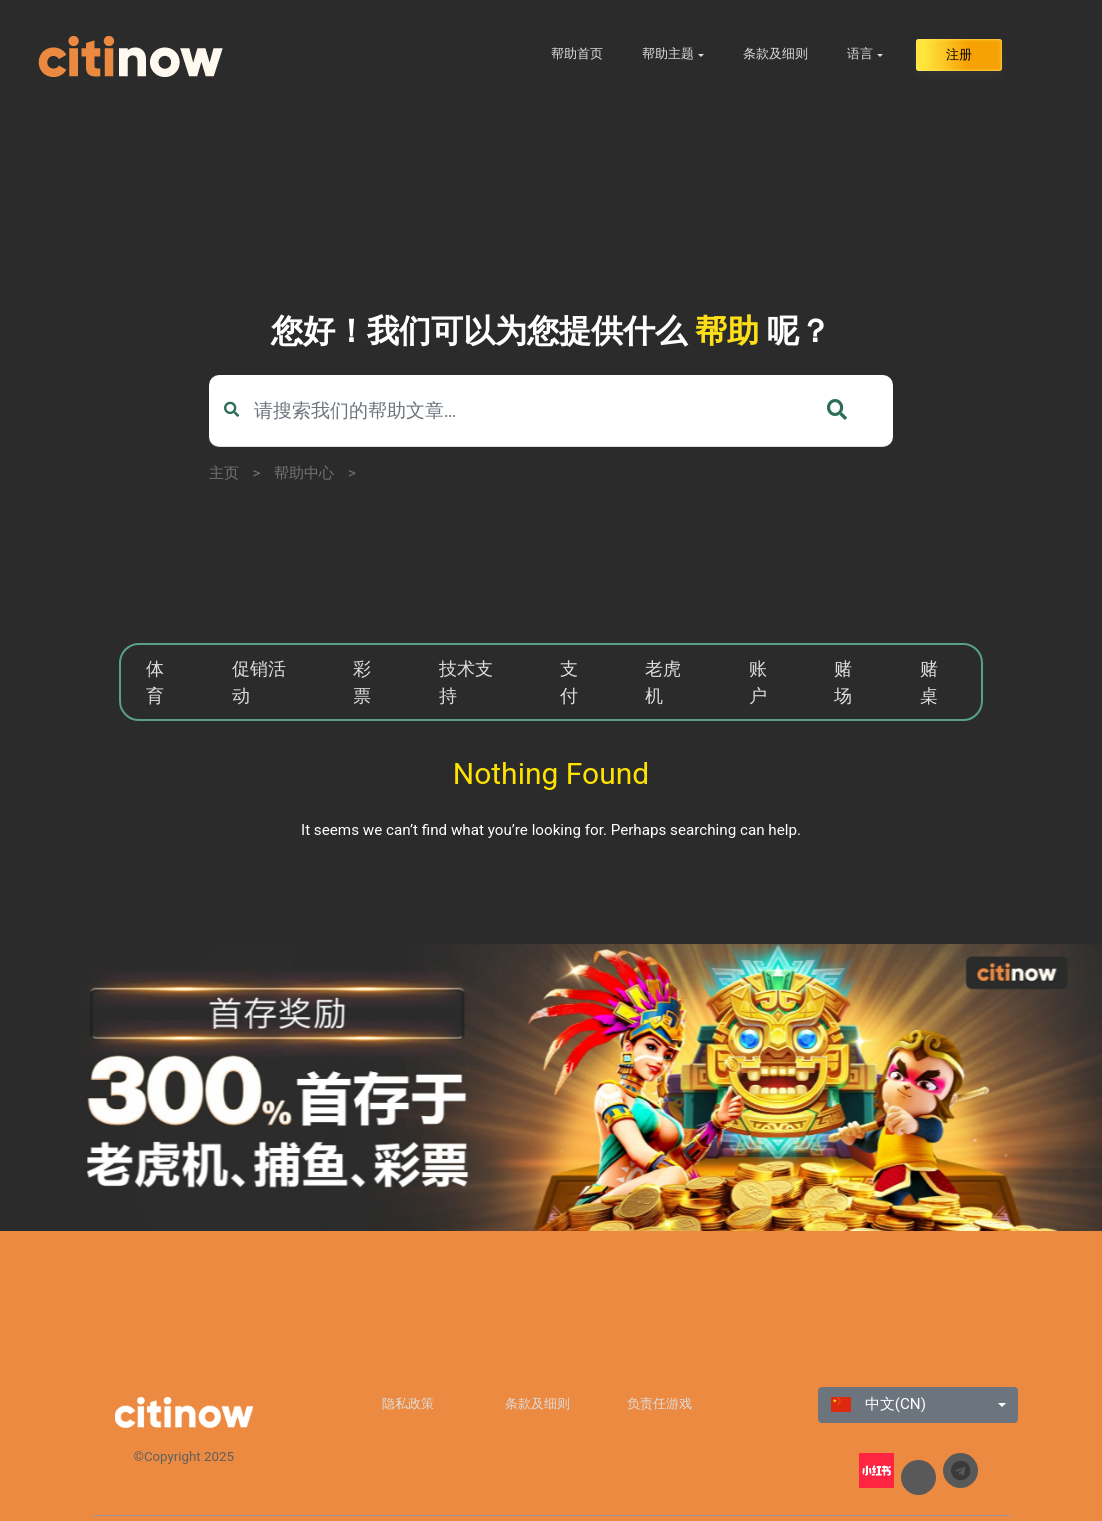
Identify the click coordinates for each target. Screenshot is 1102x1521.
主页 (224, 473)
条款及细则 (775, 53)
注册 (959, 54)
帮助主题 (668, 53)
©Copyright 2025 (183, 1456)
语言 (860, 53)
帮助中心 (304, 473)
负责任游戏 (659, 1403)
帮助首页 (577, 53)
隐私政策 (408, 1403)
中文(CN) (878, 1404)
